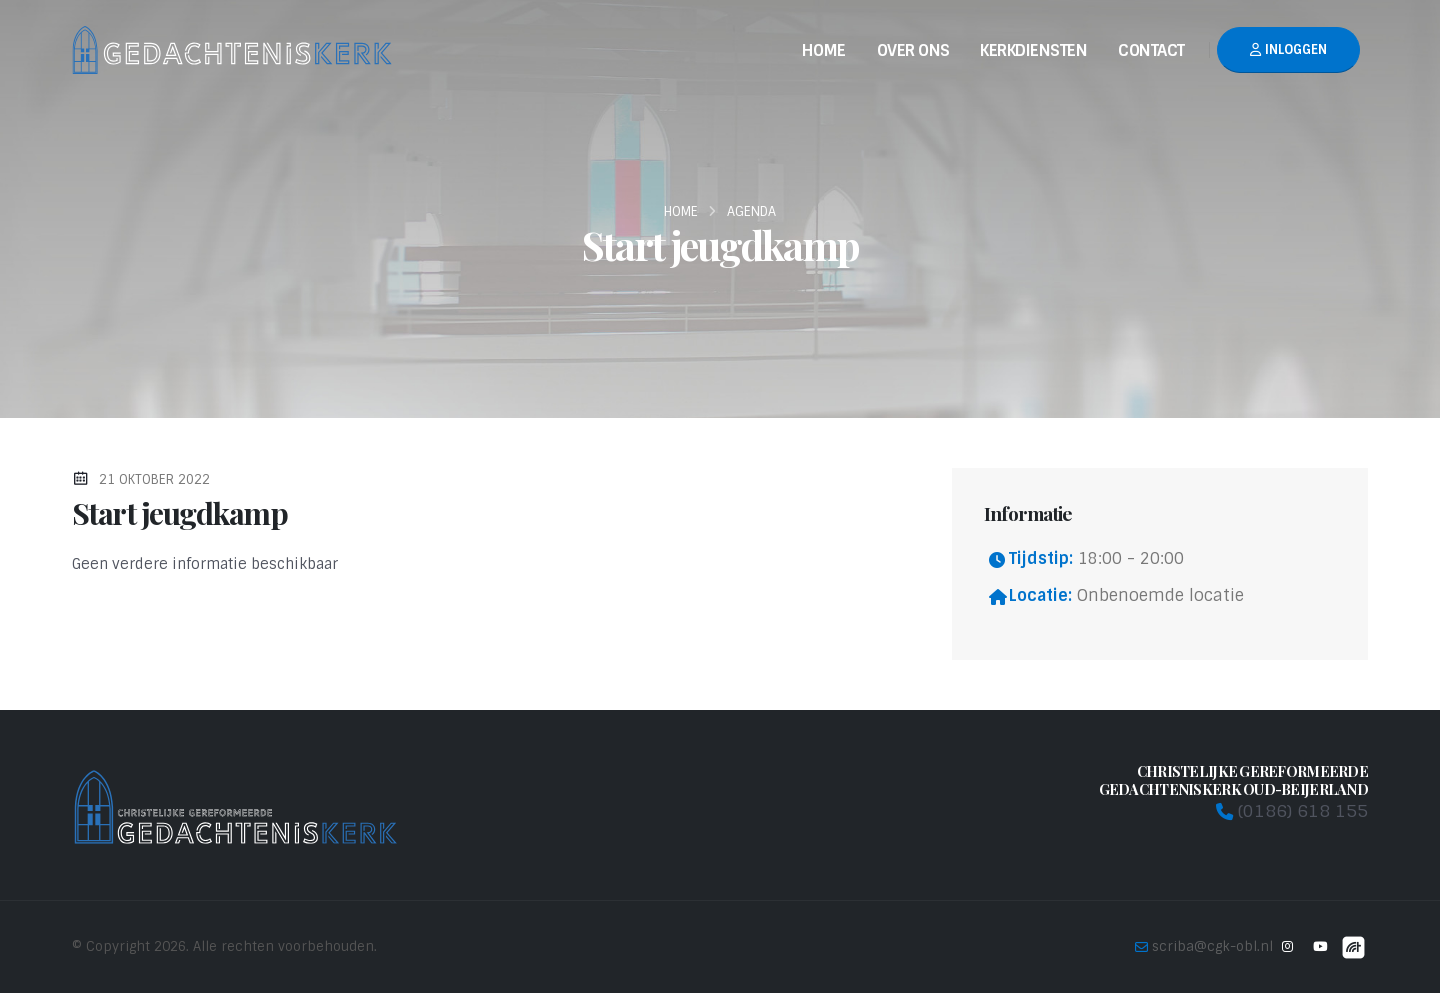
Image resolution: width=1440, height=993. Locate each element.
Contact (1151, 50)
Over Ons (913, 50)
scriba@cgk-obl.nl (1212, 946)
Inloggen (1288, 49)
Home (824, 50)
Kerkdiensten (1033, 50)
